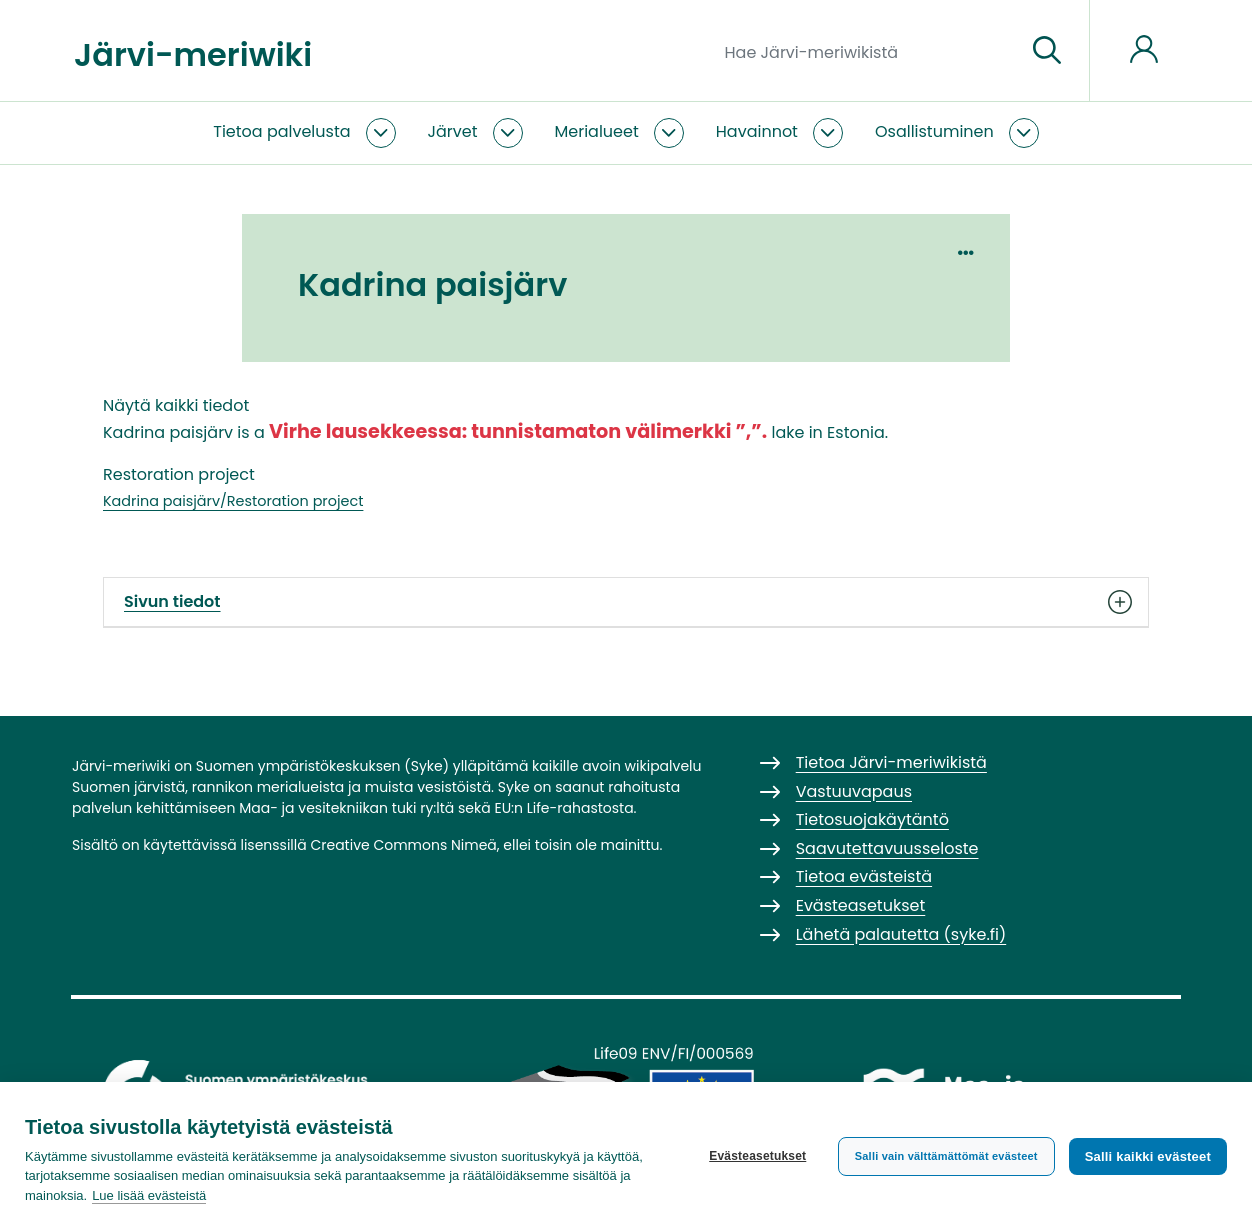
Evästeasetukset (757, 1156)
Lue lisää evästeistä (149, 1195)
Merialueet (597, 131)
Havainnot (757, 131)
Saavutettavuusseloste (887, 848)
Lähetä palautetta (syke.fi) (901, 934)
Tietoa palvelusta (281, 131)
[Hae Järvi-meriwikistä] (867, 51)
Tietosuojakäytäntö (872, 819)
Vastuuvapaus (854, 791)
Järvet (453, 131)
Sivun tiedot (626, 602)
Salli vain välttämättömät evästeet (946, 1156)
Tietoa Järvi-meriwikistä (891, 762)
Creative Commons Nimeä (403, 845)
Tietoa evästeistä (864, 876)
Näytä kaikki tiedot (176, 405)
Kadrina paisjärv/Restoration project (233, 501)
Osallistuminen (934, 131)
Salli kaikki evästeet (1148, 1156)
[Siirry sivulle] (1047, 51)
